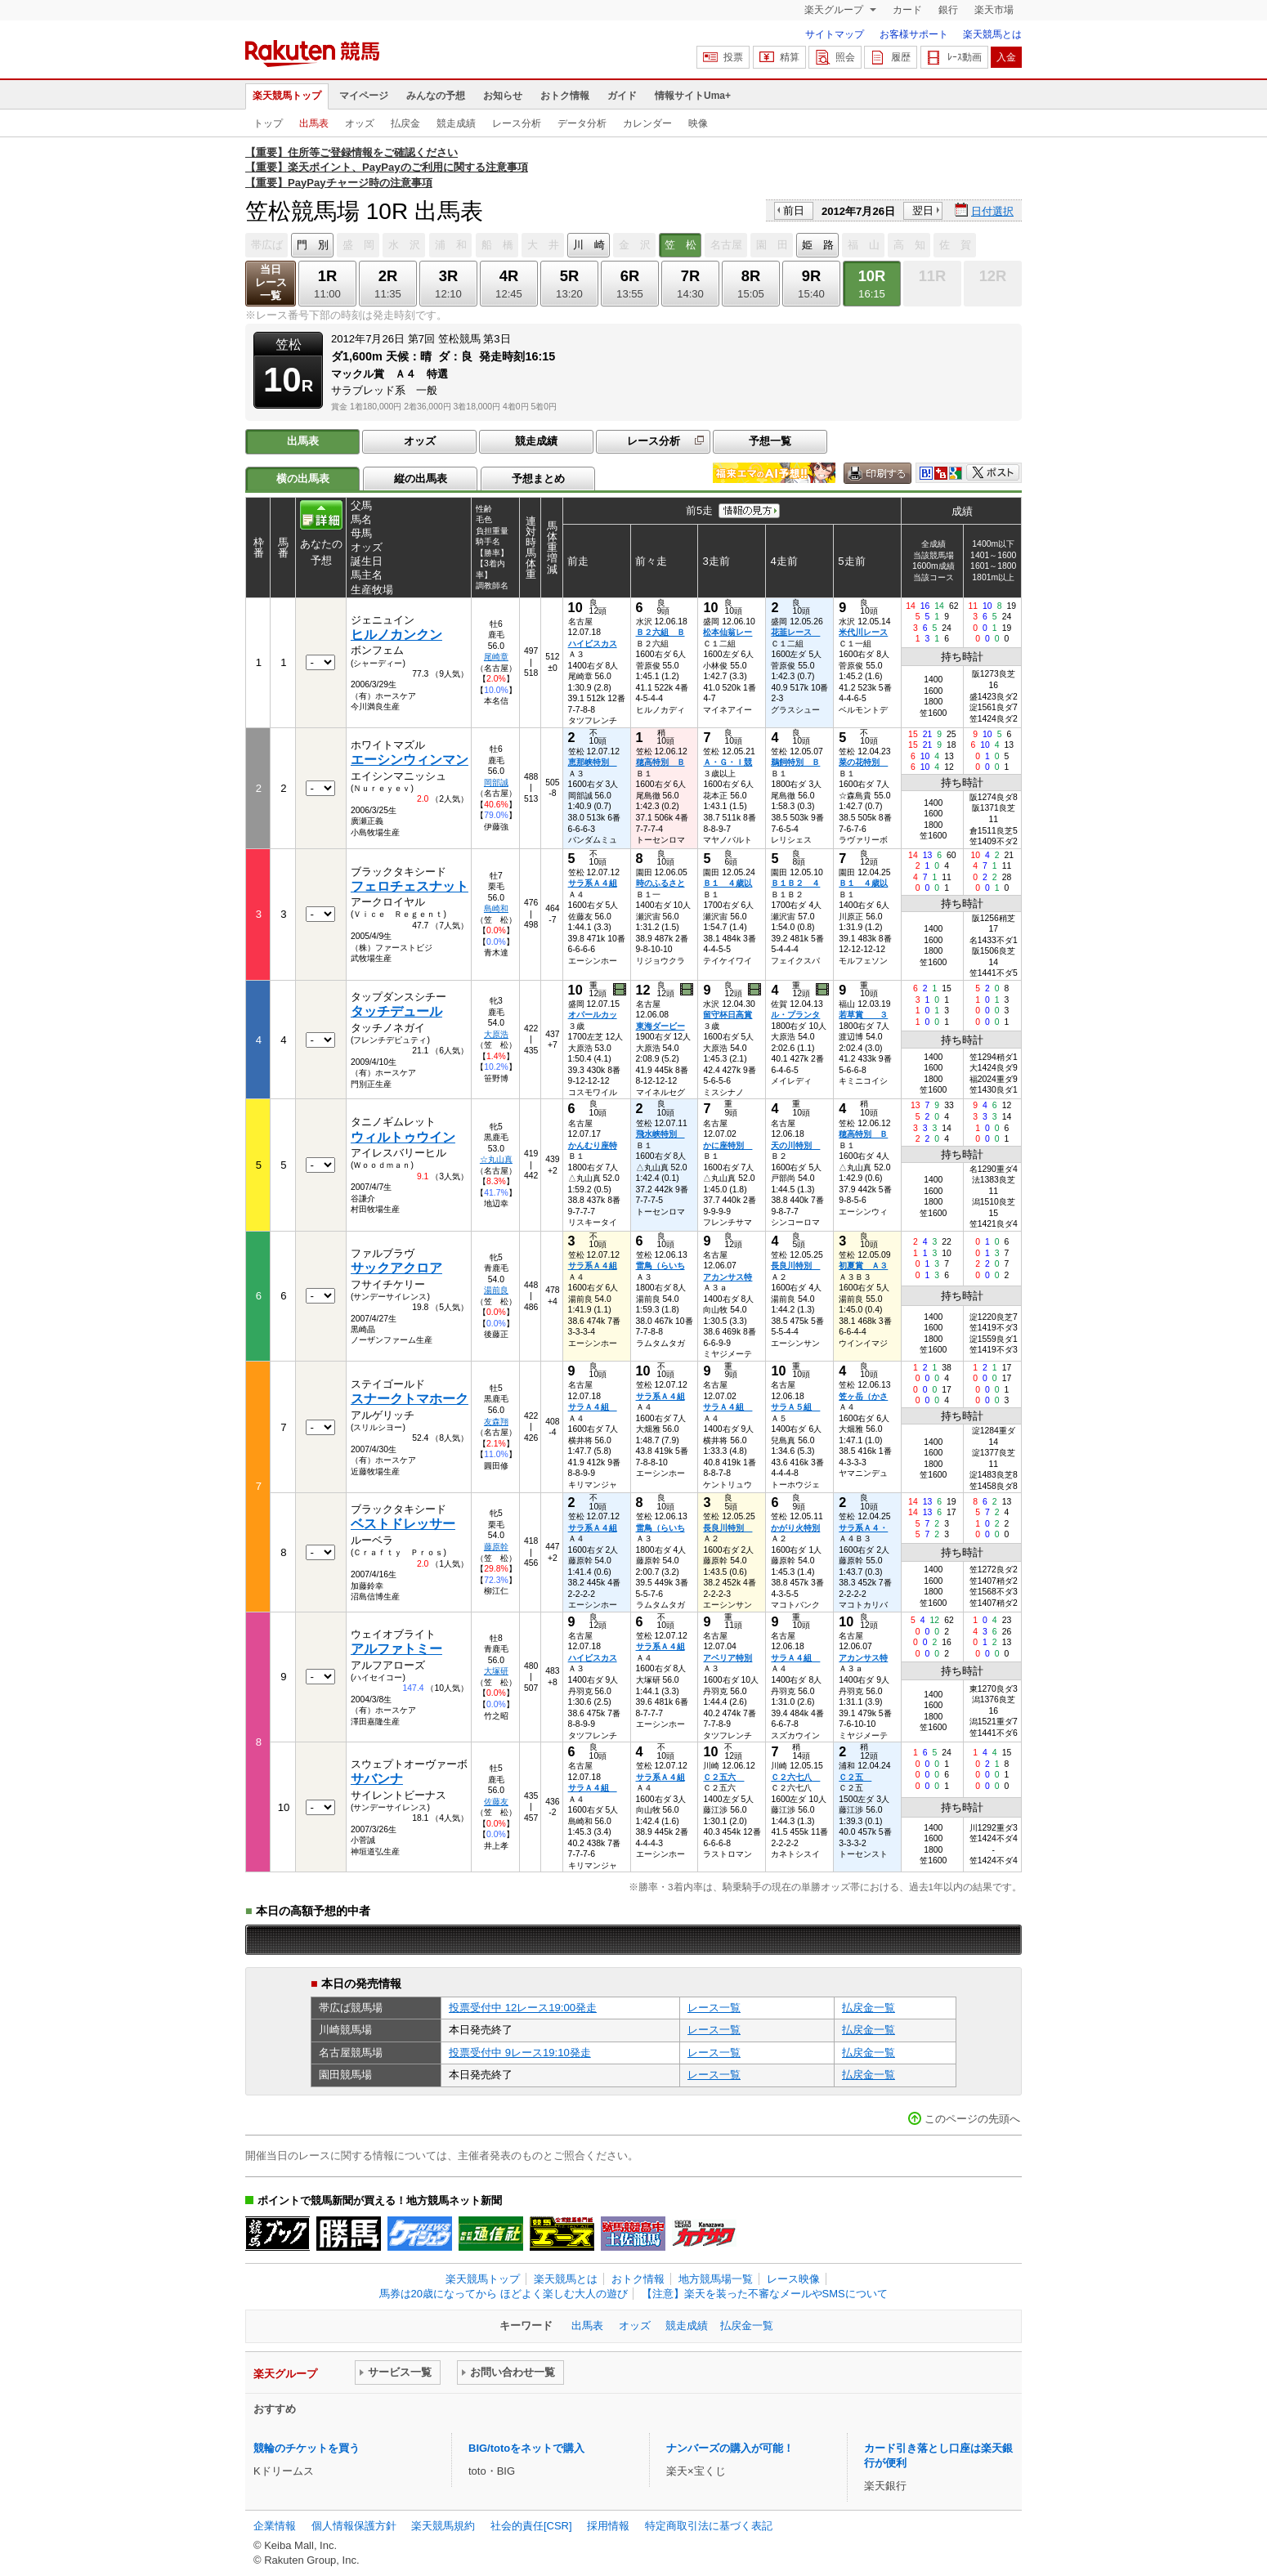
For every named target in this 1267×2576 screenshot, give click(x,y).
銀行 (948, 10)
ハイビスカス (592, 643)
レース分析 (516, 123)
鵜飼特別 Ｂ (795, 762)
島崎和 (496, 908)
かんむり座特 (592, 1145)
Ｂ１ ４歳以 (727, 883)
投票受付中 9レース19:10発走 (520, 2052)
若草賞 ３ (863, 1014)
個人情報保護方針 (353, 2526)
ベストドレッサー (403, 1524)
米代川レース (863, 632)
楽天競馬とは (992, 34)
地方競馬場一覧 (715, 2279)
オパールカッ (592, 1014)
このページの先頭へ (972, 2119)
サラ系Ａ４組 (592, 883)
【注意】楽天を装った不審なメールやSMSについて (765, 2294)
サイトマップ (834, 34)
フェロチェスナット (409, 886)
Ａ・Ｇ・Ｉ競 (727, 762)
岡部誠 (496, 782)
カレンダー (647, 123)
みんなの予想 (435, 95)
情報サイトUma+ (693, 95)
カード (907, 10)
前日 (793, 210)
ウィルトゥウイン (403, 1137)
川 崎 (589, 245)
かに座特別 (727, 1145)
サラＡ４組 (592, 1406)
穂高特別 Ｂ (660, 762)
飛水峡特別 (660, 1133)
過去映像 (620, 989)
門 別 (313, 245)
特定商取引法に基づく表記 (708, 2526)
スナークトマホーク (409, 1399)
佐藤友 (496, 1801)
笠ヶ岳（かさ (863, 1396)
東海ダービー (660, 1026)
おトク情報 (564, 95)
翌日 (922, 210)
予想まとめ (538, 478)
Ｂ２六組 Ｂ (660, 632)
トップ (268, 123)
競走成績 (456, 123)
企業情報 (274, 2526)
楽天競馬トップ (287, 95)
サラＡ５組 (795, 1406)
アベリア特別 (727, 1657)
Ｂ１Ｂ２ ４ (795, 883)
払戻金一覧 (868, 2007)
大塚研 (496, 1670)
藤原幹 (496, 1546)
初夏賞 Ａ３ (863, 1265)
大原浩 (496, 1034)
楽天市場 (994, 10)
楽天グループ (835, 10)
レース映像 (793, 2279)
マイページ (363, 95)
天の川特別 (795, 1145)
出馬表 (314, 123)
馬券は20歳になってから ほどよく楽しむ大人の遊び (503, 2294)
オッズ (359, 123)
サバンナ (377, 1779)
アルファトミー (396, 1649)
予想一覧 (770, 441)
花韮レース (795, 632)
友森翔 (496, 1421)
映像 (698, 123)
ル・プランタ (795, 1014)
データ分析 (582, 123)
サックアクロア (396, 1268)
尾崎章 (496, 656)
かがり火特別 (795, 1527)
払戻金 (405, 123)
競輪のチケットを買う (306, 2448)
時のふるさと (660, 883)
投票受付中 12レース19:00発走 (523, 2007)
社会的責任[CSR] (531, 2526)
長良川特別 (795, 1265)
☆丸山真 (496, 1159)
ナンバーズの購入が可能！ (730, 2448)
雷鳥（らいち (660, 1265)
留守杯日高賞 (727, 1014)
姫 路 (818, 245)
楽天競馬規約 (443, 2526)
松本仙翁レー (727, 632)
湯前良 (496, 1290)
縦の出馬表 (420, 478)
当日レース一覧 (271, 282)
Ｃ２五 (855, 1777)
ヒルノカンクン (396, 635)
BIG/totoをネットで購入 (526, 2448)
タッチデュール (396, 1011)
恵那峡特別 (592, 762)
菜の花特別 (863, 762)
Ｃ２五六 (723, 1777)
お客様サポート (914, 34)
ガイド (622, 95)
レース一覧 (714, 2007)
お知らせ (502, 95)
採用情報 (608, 2526)
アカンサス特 (727, 1276)
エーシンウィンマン (409, 760)
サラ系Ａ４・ (863, 1527)
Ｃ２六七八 (795, 1777)
